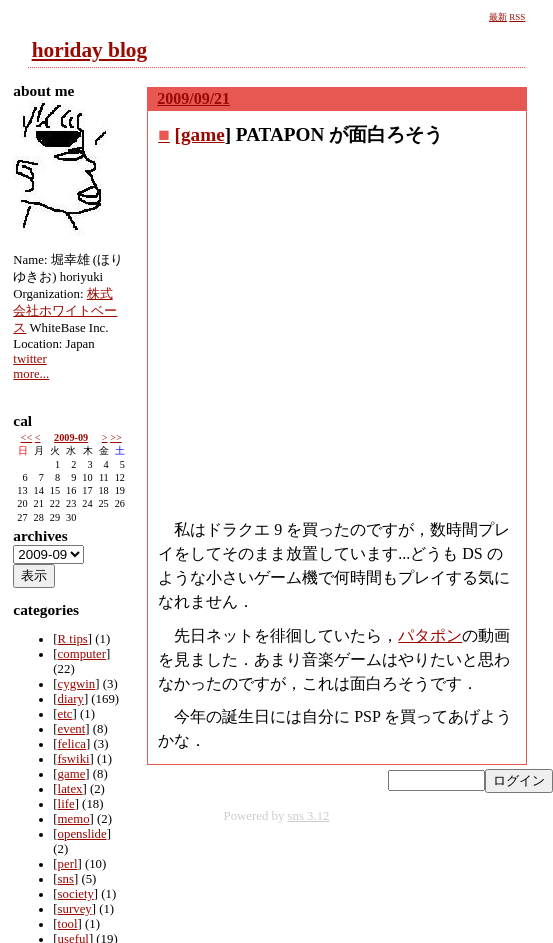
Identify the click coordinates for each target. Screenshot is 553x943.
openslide (82, 834)
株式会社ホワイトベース (65, 311)
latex (70, 789)
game (203, 134)
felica (72, 744)
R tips (73, 639)
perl (68, 864)
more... (31, 374)
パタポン (430, 635)
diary (71, 699)
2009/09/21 (193, 98)
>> (116, 437)
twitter (29, 359)
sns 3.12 (309, 816)
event (72, 729)
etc (65, 714)
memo (74, 819)
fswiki (74, 759)
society (76, 894)
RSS (517, 17)
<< (27, 437)
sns (66, 879)
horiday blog (90, 50)
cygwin (77, 684)
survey (75, 909)
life (66, 804)
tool (68, 924)
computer (82, 654)
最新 (498, 17)
